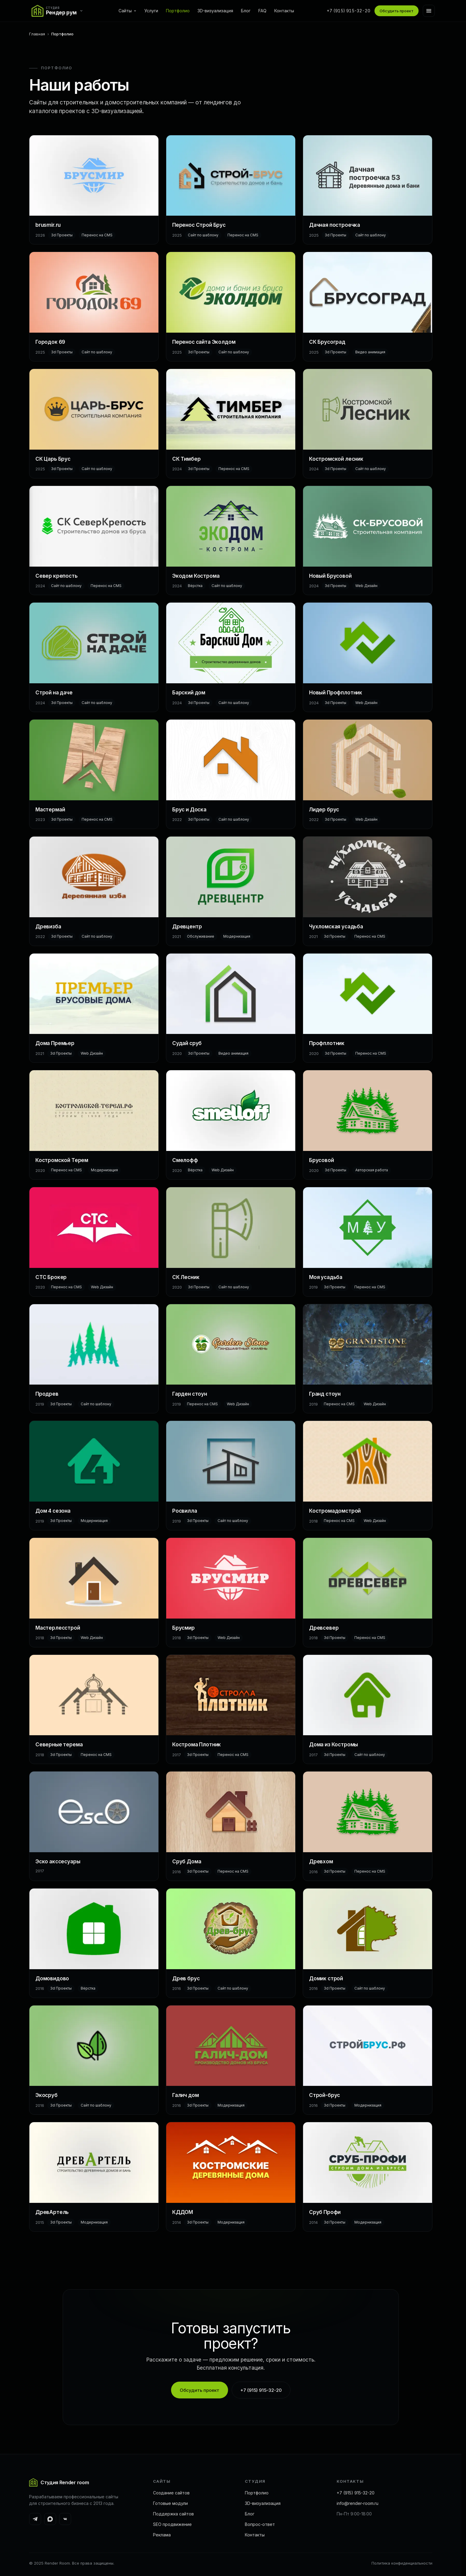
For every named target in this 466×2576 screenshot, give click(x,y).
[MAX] (50, 2519)
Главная (37, 33)
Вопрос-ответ (260, 2524)
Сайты (128, 10)
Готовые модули (170, 2503)
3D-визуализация (215, 10)
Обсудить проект (396, 10)
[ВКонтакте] (65, 2519)
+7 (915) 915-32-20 (348, 10)
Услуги (151, 10)
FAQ (262, 10)
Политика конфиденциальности (401, 2563)
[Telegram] (35, 2519)
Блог (246, 10)
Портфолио (178, 10)
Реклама (162, 2534)
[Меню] (429, 11)
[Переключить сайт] (59, 11)
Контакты (284, 10)
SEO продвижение (172, 2524)
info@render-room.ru (357, 2503)
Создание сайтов (171, 2492)
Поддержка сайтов (173, 2513)
